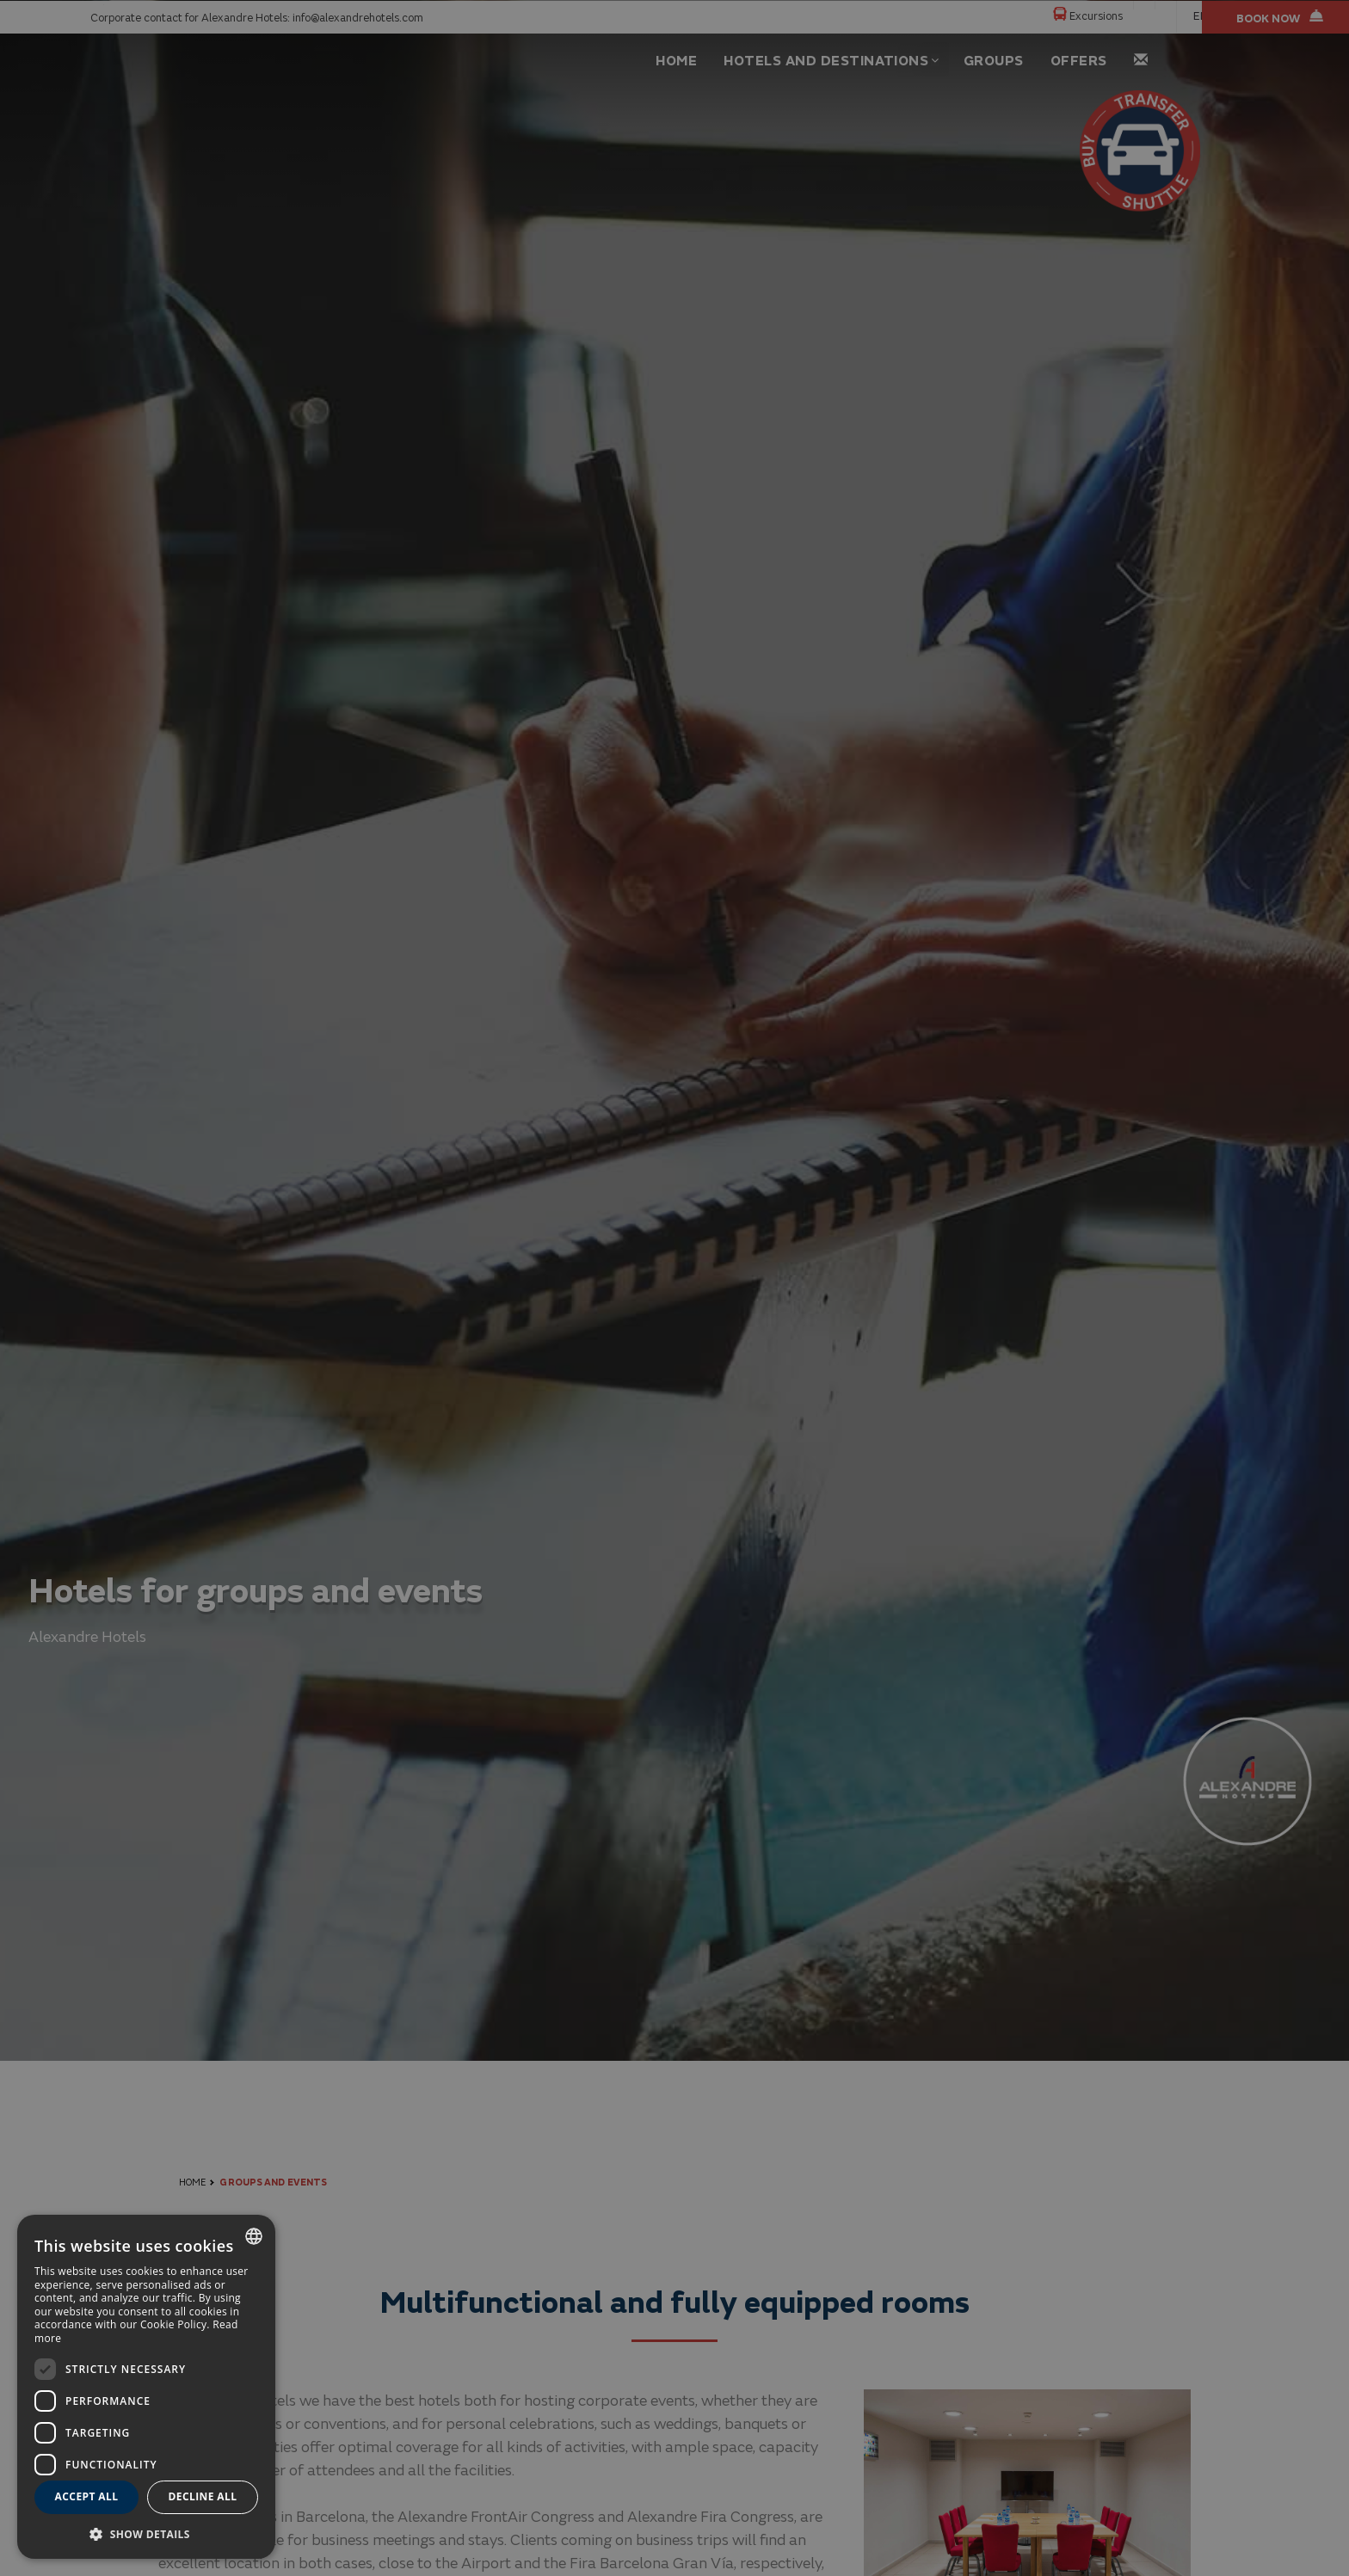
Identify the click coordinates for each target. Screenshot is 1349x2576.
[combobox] (253, 2236)
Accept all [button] (87, 2496)
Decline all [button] (203, 2496)
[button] (146, 2533)
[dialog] (146, 2387)
